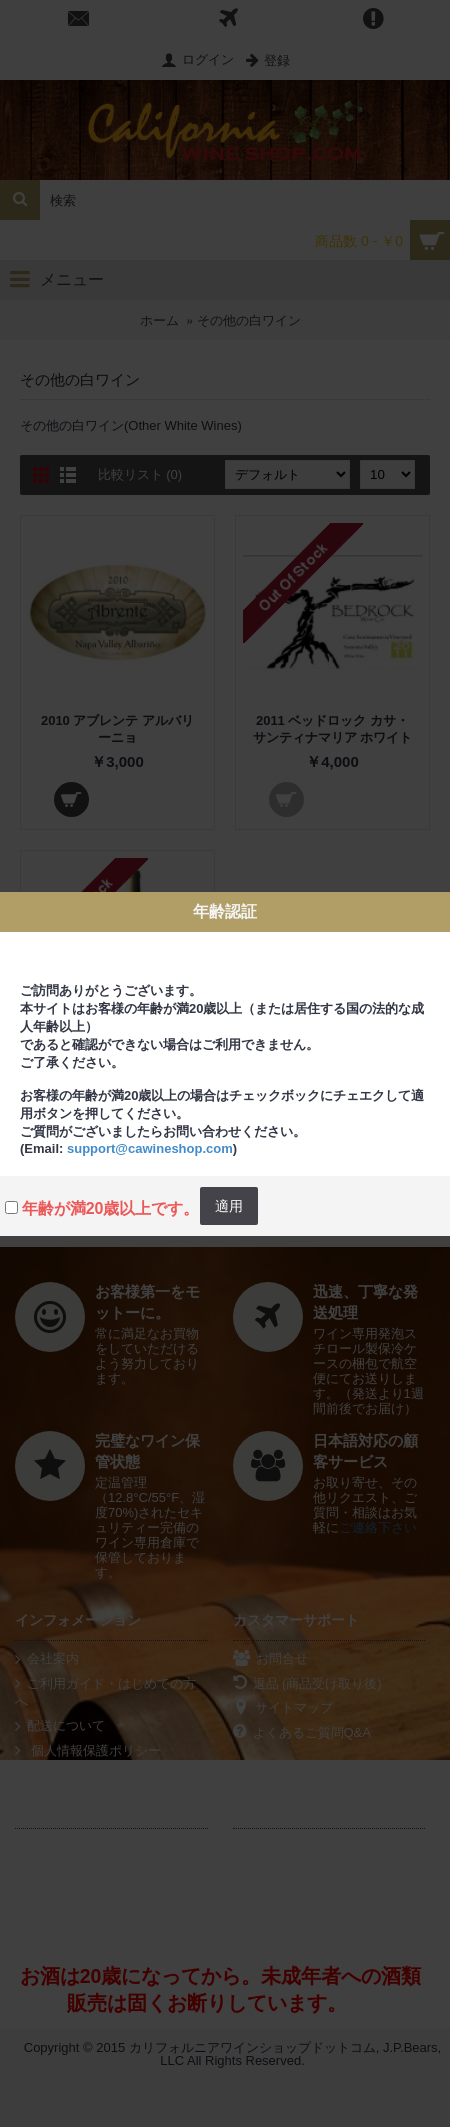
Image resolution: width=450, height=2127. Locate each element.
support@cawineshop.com (150, 1148)
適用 (229, 1206)
